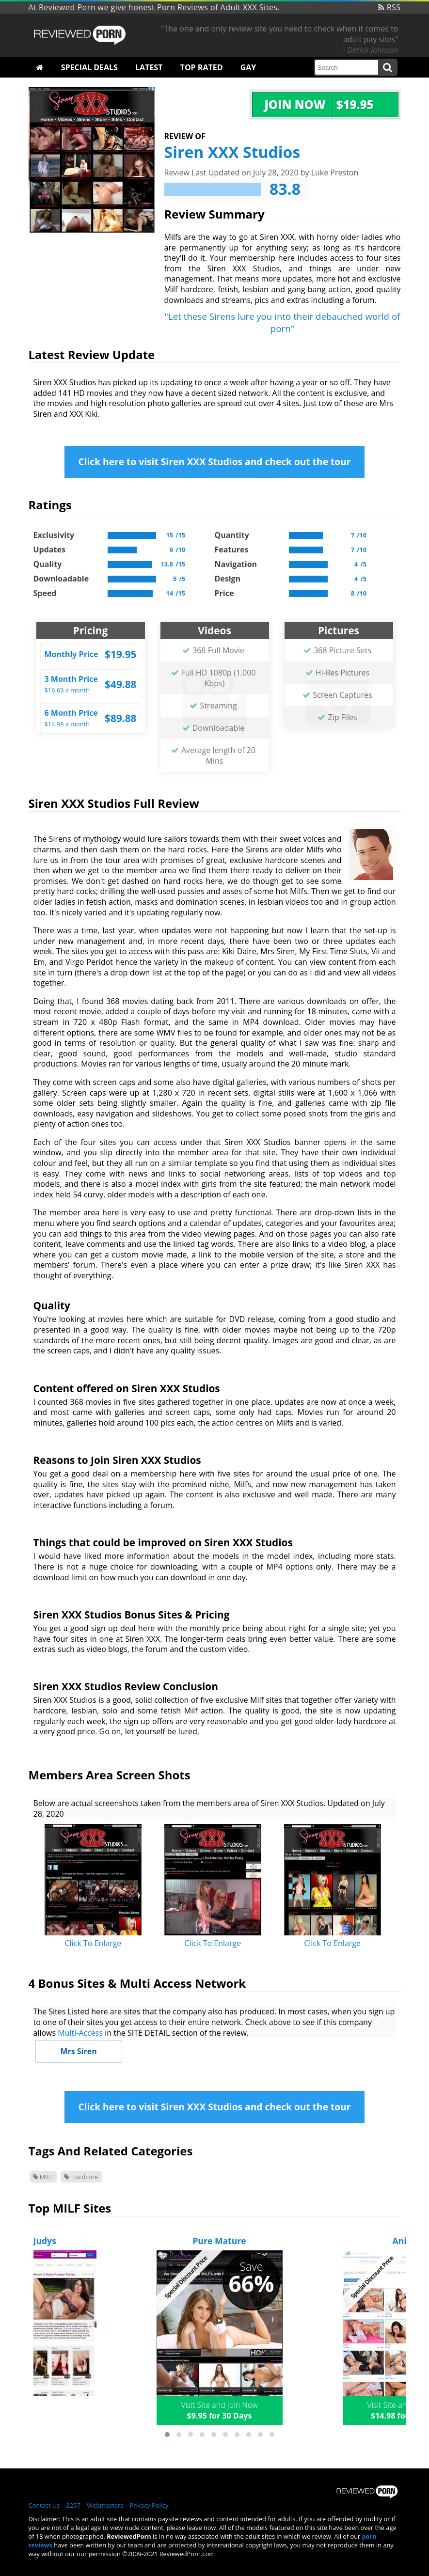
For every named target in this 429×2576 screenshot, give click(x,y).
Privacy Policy (148, 2505)
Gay (248, 67)
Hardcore (81, 2176)
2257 (73, 2505)
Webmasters (105, 2505)
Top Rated (201, 67)
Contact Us (44, 2505)
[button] (167, 2434)
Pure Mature (219, 2240)
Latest (148, 67)
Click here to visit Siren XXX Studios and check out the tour (214, 461)
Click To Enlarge (93, 1943)
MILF (43, 2176)
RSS (389, 7)
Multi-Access (80, 2032)
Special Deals (89, 67)
